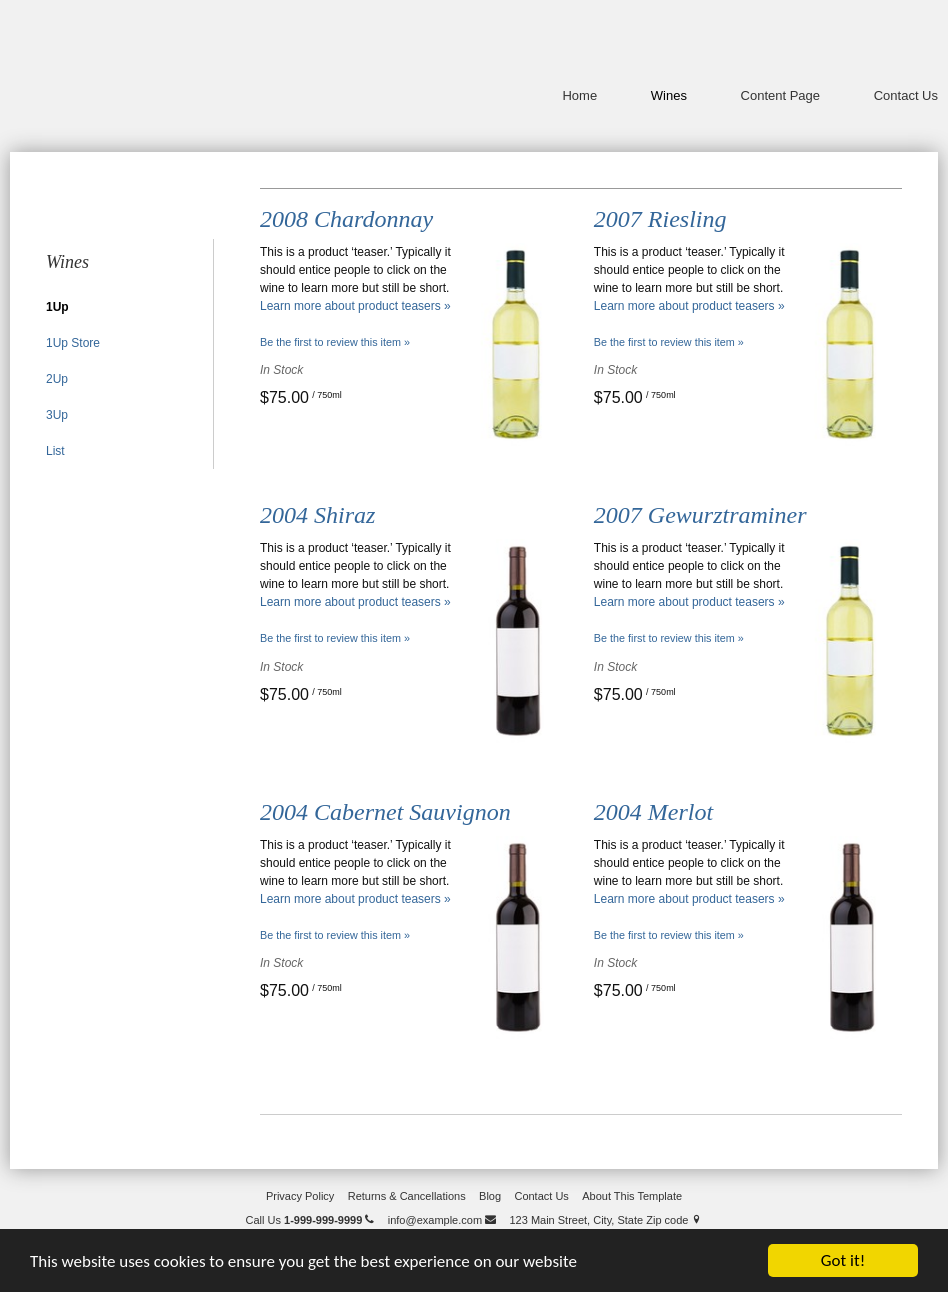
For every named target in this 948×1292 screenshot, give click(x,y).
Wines (669, 95)
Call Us (310, 1220)
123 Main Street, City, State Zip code (605, 1220)
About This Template (632, 1196)
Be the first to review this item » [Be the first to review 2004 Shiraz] (335, 638)
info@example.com (442, 1220)
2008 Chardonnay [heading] (346, 219)
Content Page (781, 95)
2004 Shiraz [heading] (317, 515)
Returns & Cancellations (407, 1196)
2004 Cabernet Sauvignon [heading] (385, 812)
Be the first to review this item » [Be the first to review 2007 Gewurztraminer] (669, 638)
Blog (490, 1196)
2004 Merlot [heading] (653, 812)
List (55, 451)
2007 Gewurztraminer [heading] (700, 515)
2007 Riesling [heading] (660, 219)
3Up (57, 415)
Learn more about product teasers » (355, 306)
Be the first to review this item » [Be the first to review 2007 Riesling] (669, 342)
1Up (57, 307)
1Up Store (73, 343)
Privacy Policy (300, 1196)
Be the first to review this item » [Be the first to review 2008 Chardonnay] (335, 342)
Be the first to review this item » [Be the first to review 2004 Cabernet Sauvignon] (335, 935)
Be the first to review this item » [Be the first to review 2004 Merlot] (669, 935)
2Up (57, 379)
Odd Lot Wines (140, 70)
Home (579, 95)
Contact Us (906, 95)
